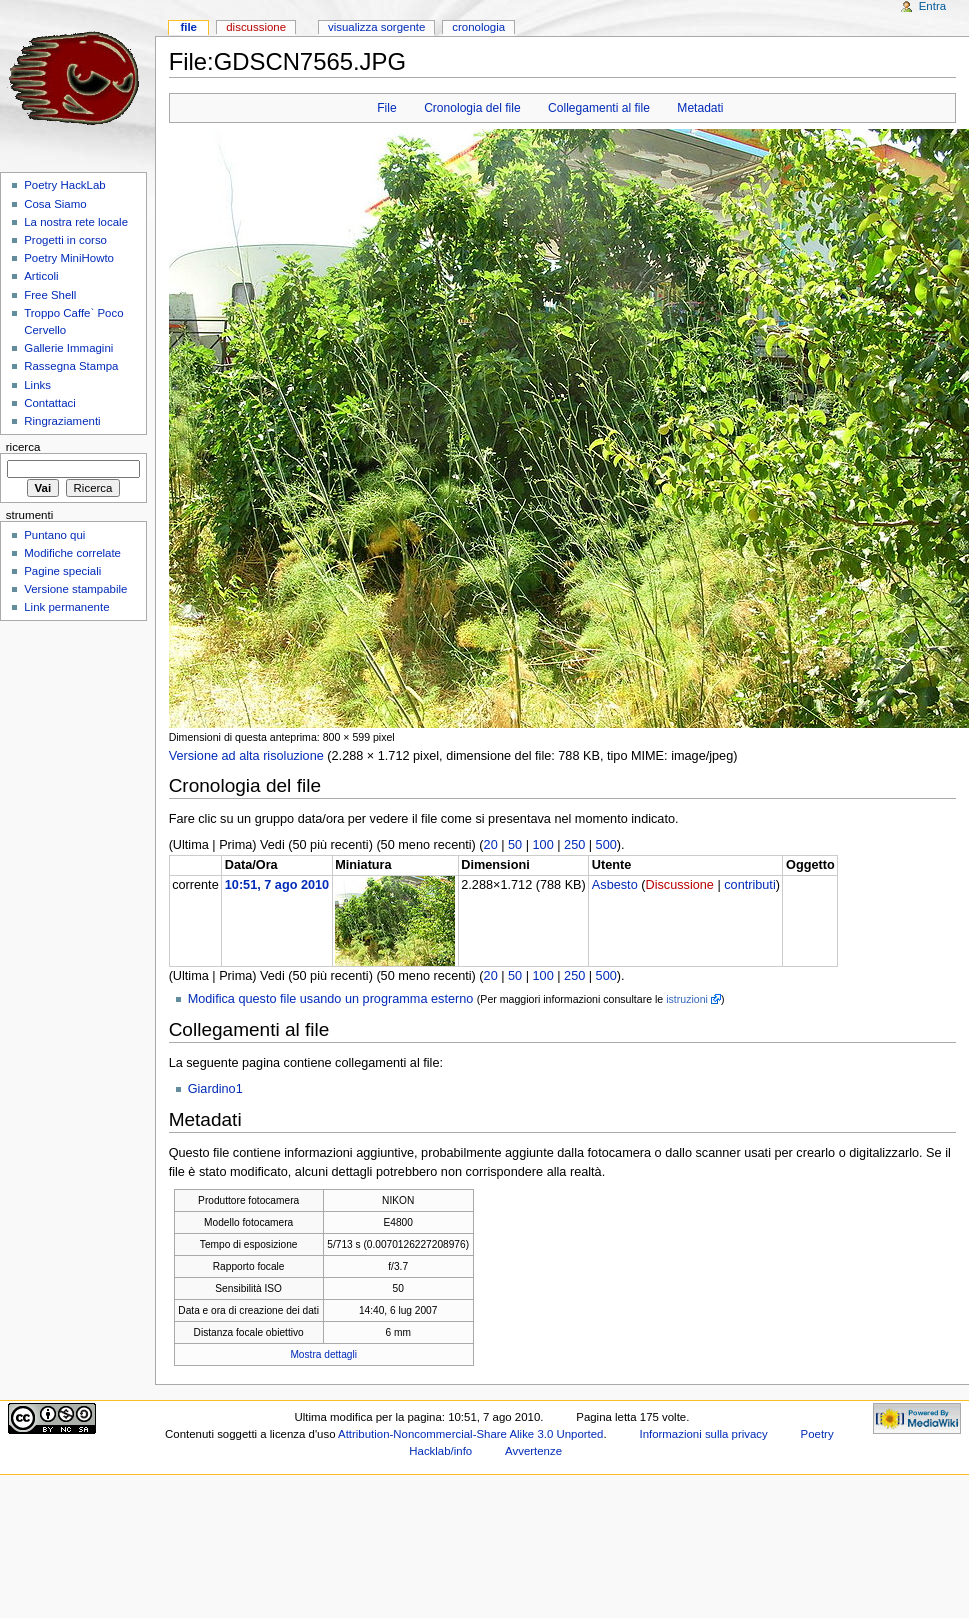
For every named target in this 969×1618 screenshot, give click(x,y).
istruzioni (687, 999)
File (386, 108)
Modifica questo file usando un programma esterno (331, 999)
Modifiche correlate (72, 553)
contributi (749, 885)
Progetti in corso (65, 240)
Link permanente (66, 607)
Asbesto (615, 885)
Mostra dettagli (323, 1354)
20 (491, 845)
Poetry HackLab (65, 185)
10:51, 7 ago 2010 (277, 885)
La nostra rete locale (76, 222)
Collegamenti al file (599, 108)
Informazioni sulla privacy (704, 1434)
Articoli (41, 276)
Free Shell (50, 295)
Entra (932, 6)
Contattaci (50, 403)
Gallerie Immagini (68, 348)
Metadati (700, 108)
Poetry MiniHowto (69, 258)
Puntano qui (54, 535)
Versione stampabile (75, 589)
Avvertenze (533, 1451)
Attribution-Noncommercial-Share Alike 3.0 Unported (470, 1434)
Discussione (679, 885)
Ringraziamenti (62, 421)
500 (606, 845)
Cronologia (478, 27)
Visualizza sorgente (376, 27)
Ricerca (23, 447)
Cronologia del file (472, 108)
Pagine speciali (62, 571)
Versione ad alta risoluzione (246, 756)
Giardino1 (215, 1089)
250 (574, 845)
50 (515, 845)
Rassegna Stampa (71, 366)
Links (37, 385)
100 (543, 845)
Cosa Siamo (55, 204)
